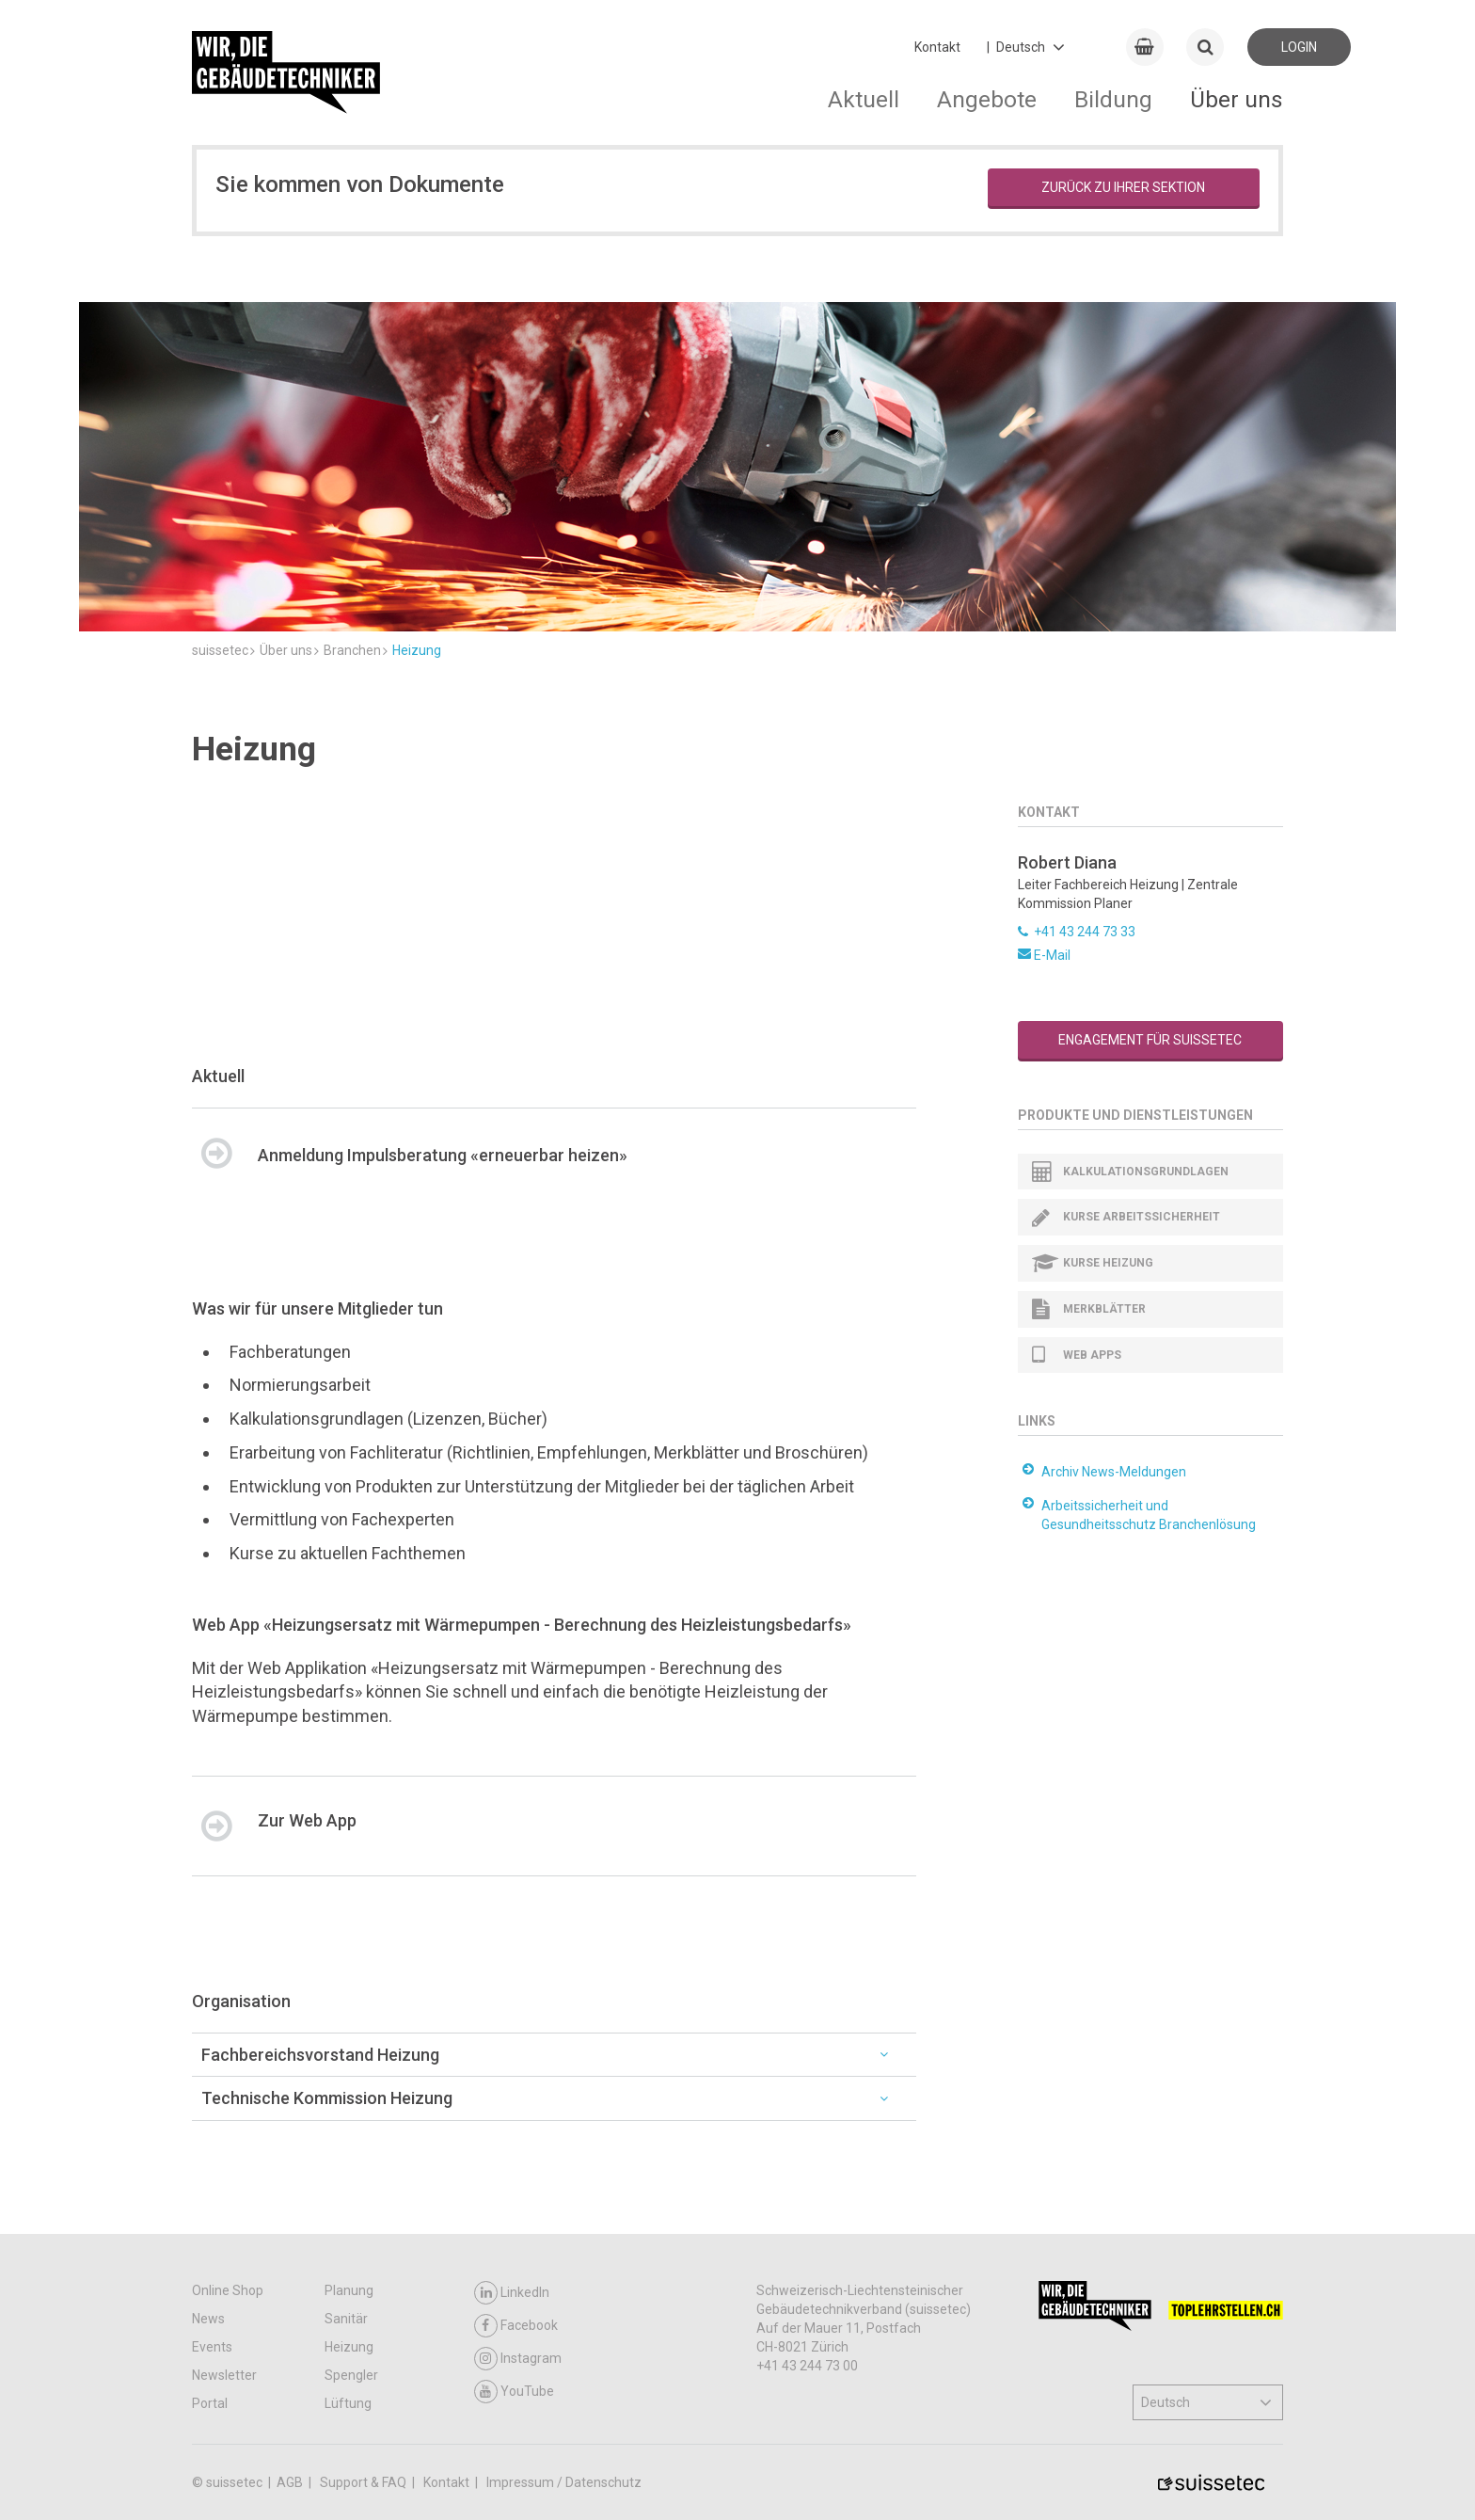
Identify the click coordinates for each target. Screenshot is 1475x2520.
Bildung (1113, 99)
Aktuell (863, 99)
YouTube (514, 2391)
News (208, 2318)
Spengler (351, 2375)
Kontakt (937, 47)
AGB (291, 2482)
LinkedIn (511, 2293)
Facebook (516, 2325)
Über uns (1236, 99)
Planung (349, 2290)
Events (212, 2346)
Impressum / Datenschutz (564, 2482)
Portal (210, 2403)
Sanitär (346, 2318)
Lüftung (348, 2403)
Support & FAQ (364, 2482)
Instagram (518, 2358)
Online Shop (227, 2290)
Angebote (987, 99)
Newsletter (224, 2375)
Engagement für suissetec (1150, 1039)
